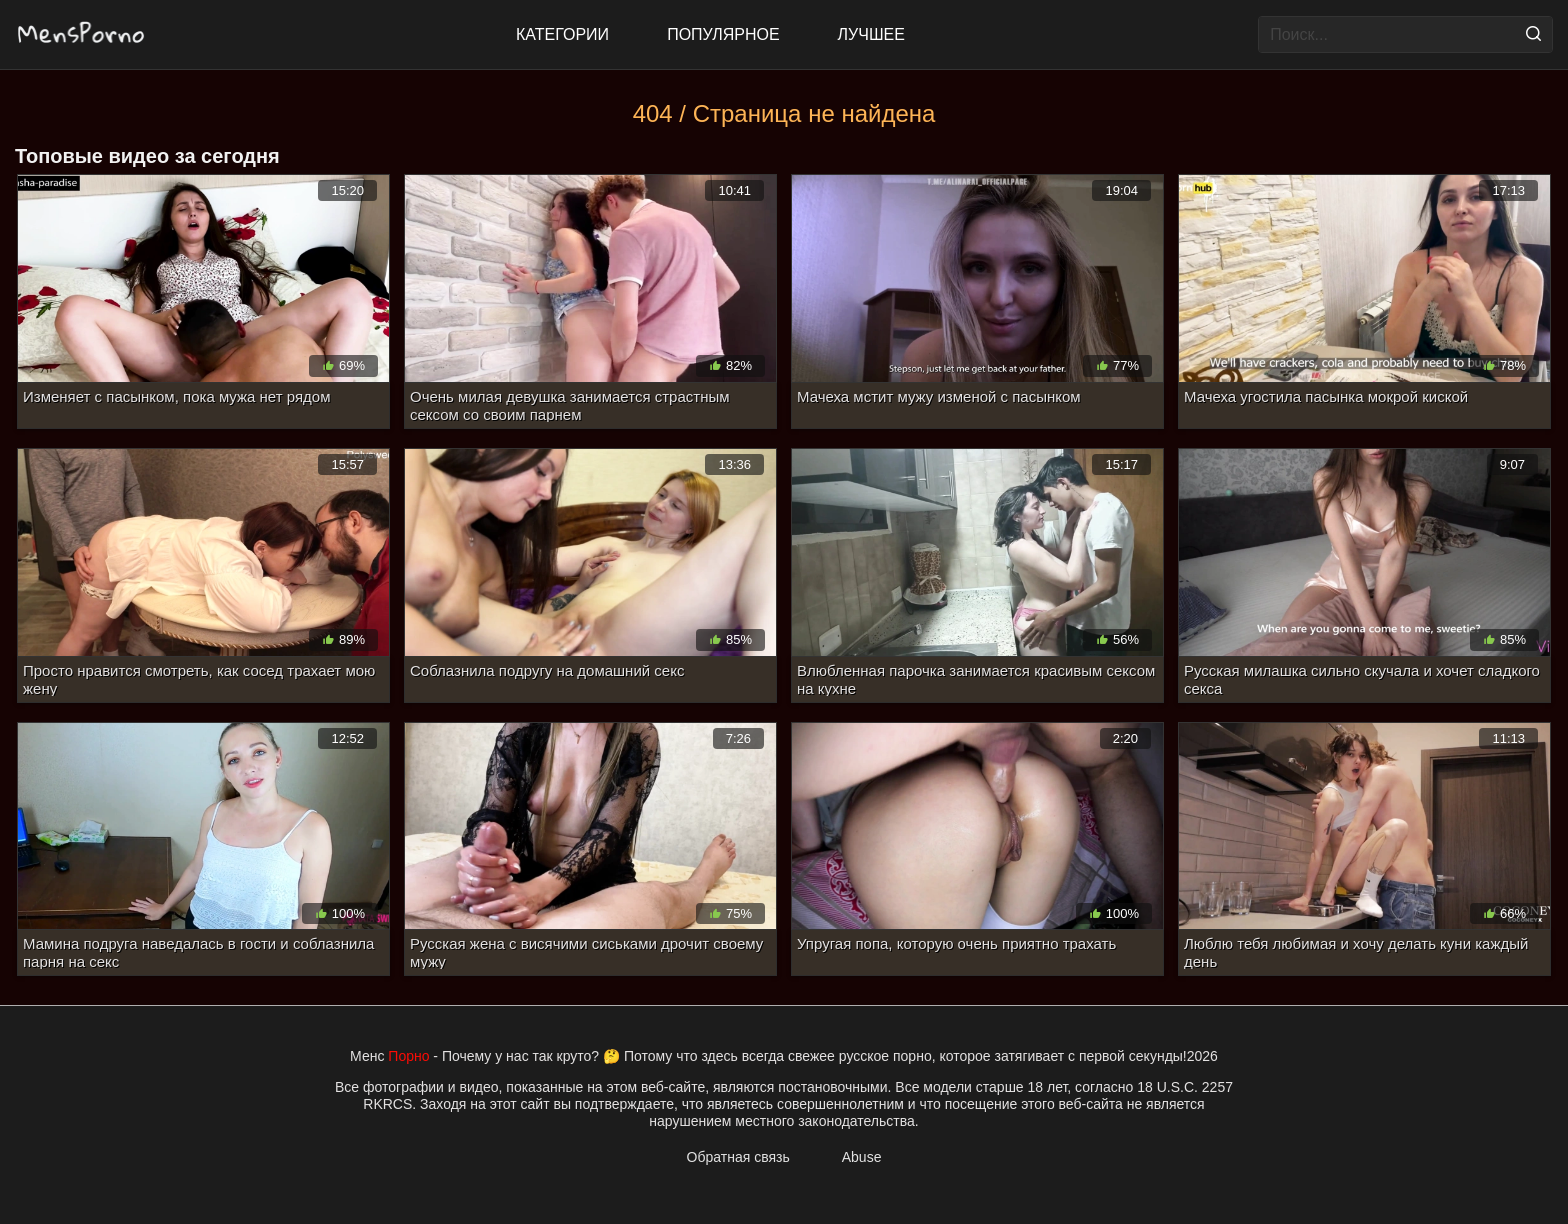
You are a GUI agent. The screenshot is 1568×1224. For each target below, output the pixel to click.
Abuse (862, 1157)
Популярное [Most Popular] (723, 34)
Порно (408, 1056)
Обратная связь (738, 1157)
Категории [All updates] (562, 34)
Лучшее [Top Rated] (871, 34)
